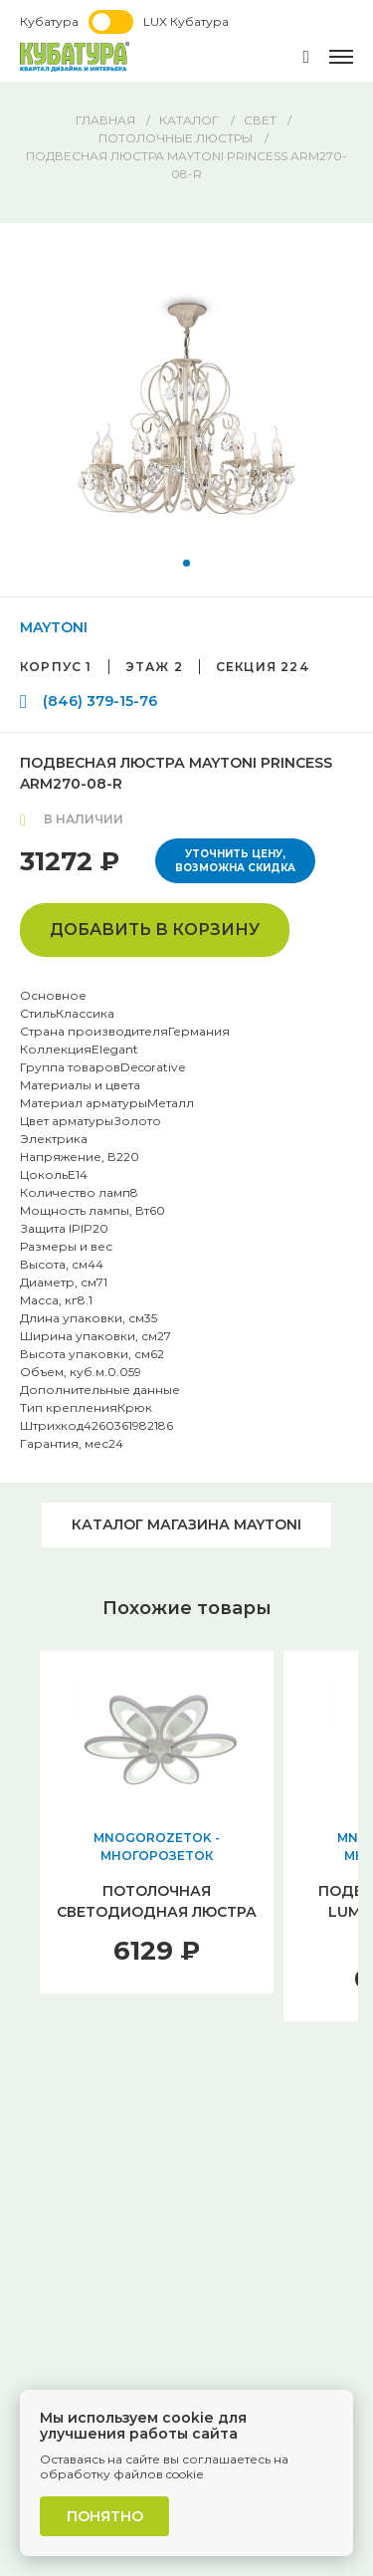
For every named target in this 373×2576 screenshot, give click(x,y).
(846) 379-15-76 (100, 701)
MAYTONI (54, 627)
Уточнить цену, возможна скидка (235, 860)
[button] (186, 563)
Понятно (105, 2516)
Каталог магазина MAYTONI (186, 1524)
